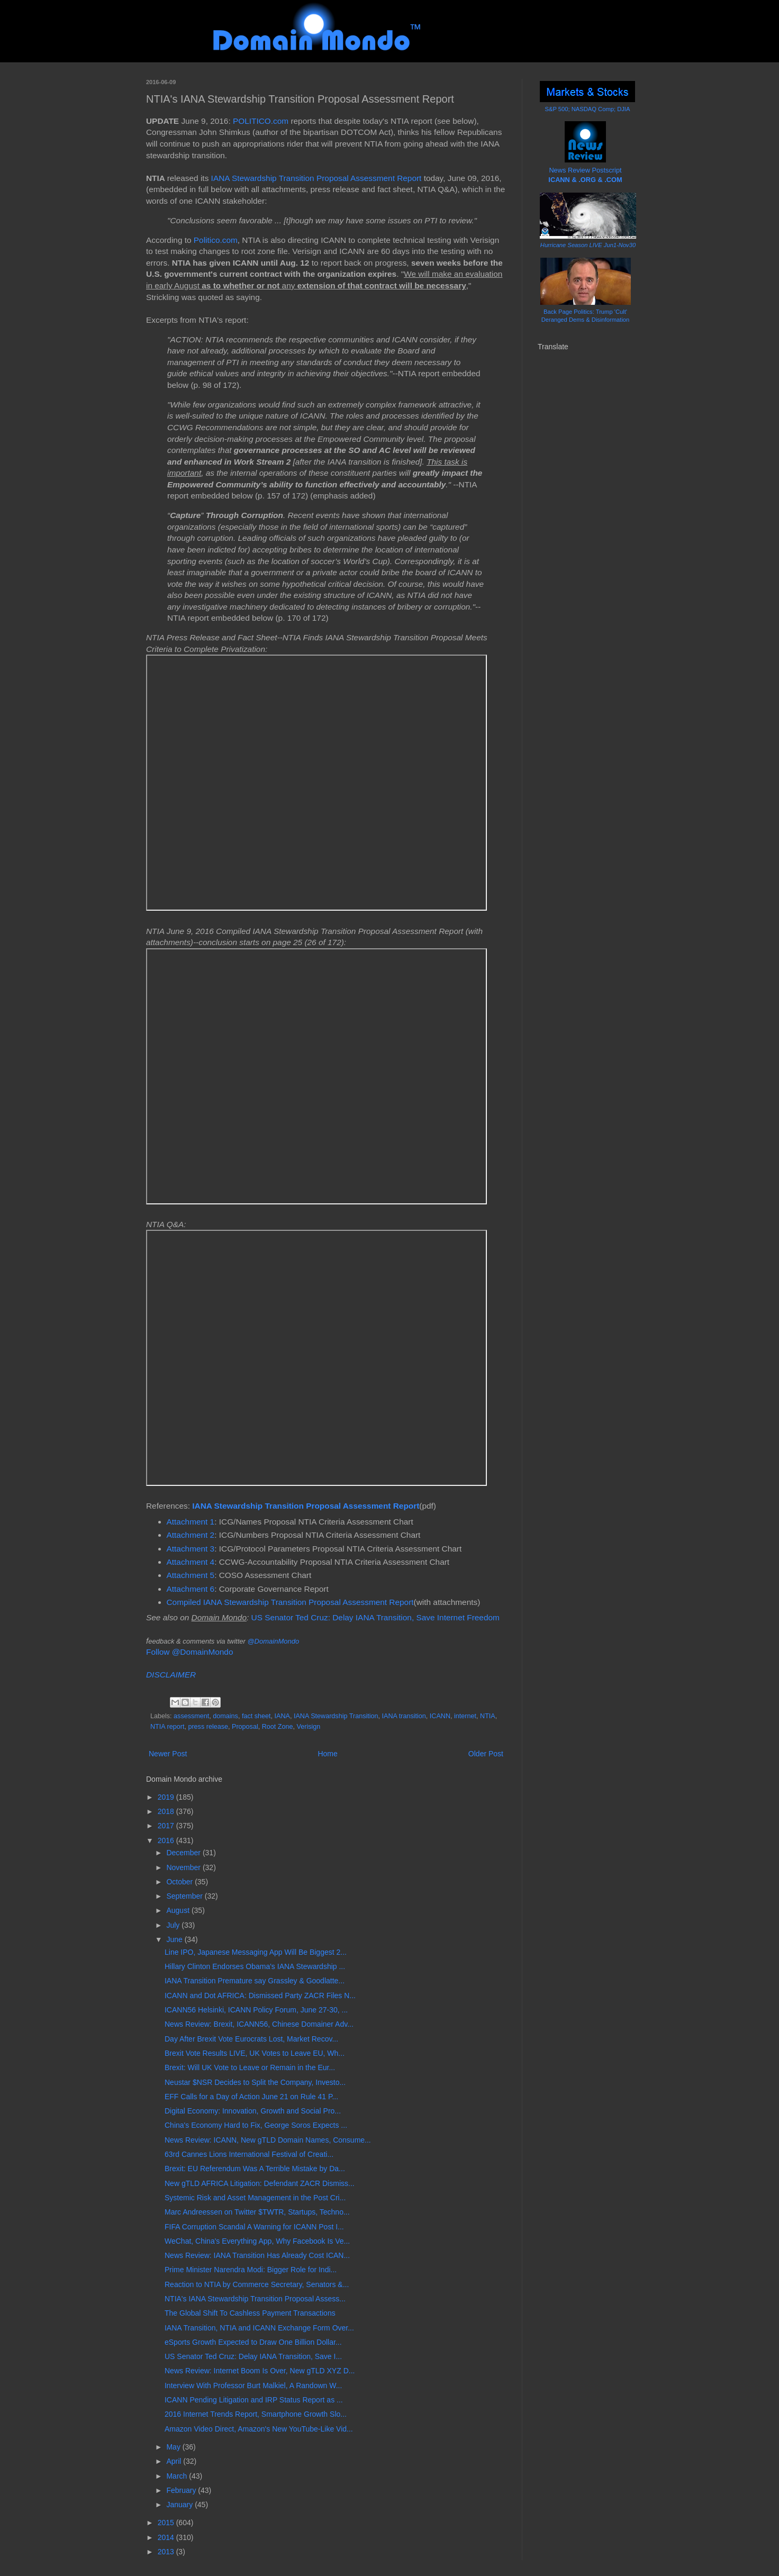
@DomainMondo (273, 1641)
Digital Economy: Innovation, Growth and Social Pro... (253, 2111)
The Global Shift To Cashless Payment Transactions (250, 2313)
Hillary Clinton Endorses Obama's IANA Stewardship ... (255, 1966)
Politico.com (216, 239)
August (178, 1910)
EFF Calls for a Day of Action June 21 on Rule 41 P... (251, 2096)
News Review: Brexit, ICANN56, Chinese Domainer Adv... (259, 2024)
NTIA (487, 1716)
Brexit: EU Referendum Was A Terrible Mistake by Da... (255, 2168)
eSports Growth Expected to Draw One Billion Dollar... (253, 2342)
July (174, 1925)
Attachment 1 (191, 1521)
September (185, 1896)
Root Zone (277, 1726)
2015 (167, 2522)
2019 (167, 1797)
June (175, 1939)
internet (465, 1716)
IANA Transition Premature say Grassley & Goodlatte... (255, 1980)
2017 (167, 1825)
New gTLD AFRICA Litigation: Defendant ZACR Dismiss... (260, 2183)
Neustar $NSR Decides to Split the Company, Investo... (255, 2082)
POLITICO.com (260, 120)
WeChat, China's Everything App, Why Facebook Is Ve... (257, 2241)
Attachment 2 (191, 1534)
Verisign (309, 1726)
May (174, 2447)
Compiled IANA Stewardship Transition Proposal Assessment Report (290, 1602)
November (184, 1867)
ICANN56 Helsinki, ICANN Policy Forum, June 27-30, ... (256, 2010)
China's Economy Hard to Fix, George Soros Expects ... (256, 2125)
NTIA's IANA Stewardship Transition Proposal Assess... (255, 2298)
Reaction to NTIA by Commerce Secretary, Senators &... (257, 2284)
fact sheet (256, 1716)
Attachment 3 (191, 1548)
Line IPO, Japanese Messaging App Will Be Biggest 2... (256, 1952)
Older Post (485, 1753)
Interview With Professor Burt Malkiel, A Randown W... (253, 2385)
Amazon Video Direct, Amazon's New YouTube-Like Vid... (259, 2429)
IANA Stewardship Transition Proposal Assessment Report (316, 178)
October (180, 1881)
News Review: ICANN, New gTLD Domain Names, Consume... (268, 2140)
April (174, 2461)
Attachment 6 (191, 1588)
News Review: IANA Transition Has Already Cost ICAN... (257, 2255)
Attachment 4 (191, 1561)
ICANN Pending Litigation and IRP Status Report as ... (254, 2400)
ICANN (440, 1716)
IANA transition (404, 1716)
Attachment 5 (191, 1575)
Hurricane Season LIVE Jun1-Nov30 (588, 245)
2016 (167, 1840)
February (182, 2490)
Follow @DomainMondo (189, 1651)
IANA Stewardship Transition (336, 1716)
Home (327, 1753)
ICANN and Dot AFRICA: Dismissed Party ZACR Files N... (260, 1995)
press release (208, 1726)
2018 (167, 1811)
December (184, 1852)
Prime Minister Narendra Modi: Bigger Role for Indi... (251, 2269)
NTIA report (167, 1726)
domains (225, 1716)
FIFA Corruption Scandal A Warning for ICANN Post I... (254, 2227)
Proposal (245, 1726)
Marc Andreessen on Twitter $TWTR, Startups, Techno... (257, 2212)
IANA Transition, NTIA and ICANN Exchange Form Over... (259, 2328)
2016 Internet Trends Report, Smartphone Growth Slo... (256, 2414)
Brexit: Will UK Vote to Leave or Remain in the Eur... (250, 2067)
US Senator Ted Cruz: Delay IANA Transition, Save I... (253, 2356)
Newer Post (168, 1753)
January (180, 2504)
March (177, 2476)
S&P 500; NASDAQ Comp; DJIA (587, 109)
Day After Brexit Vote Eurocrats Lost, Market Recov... (251, 2039)
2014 (167, 2537)
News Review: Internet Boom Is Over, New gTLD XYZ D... (260, 2370)
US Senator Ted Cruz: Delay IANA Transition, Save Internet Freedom (375, 1617)
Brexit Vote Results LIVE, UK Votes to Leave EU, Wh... (255, 2053)
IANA (282, 1716)
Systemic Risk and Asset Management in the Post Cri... (255, 2197)
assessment (191, 1716)
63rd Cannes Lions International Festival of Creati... (249, 2154)
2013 (167, 2551)
